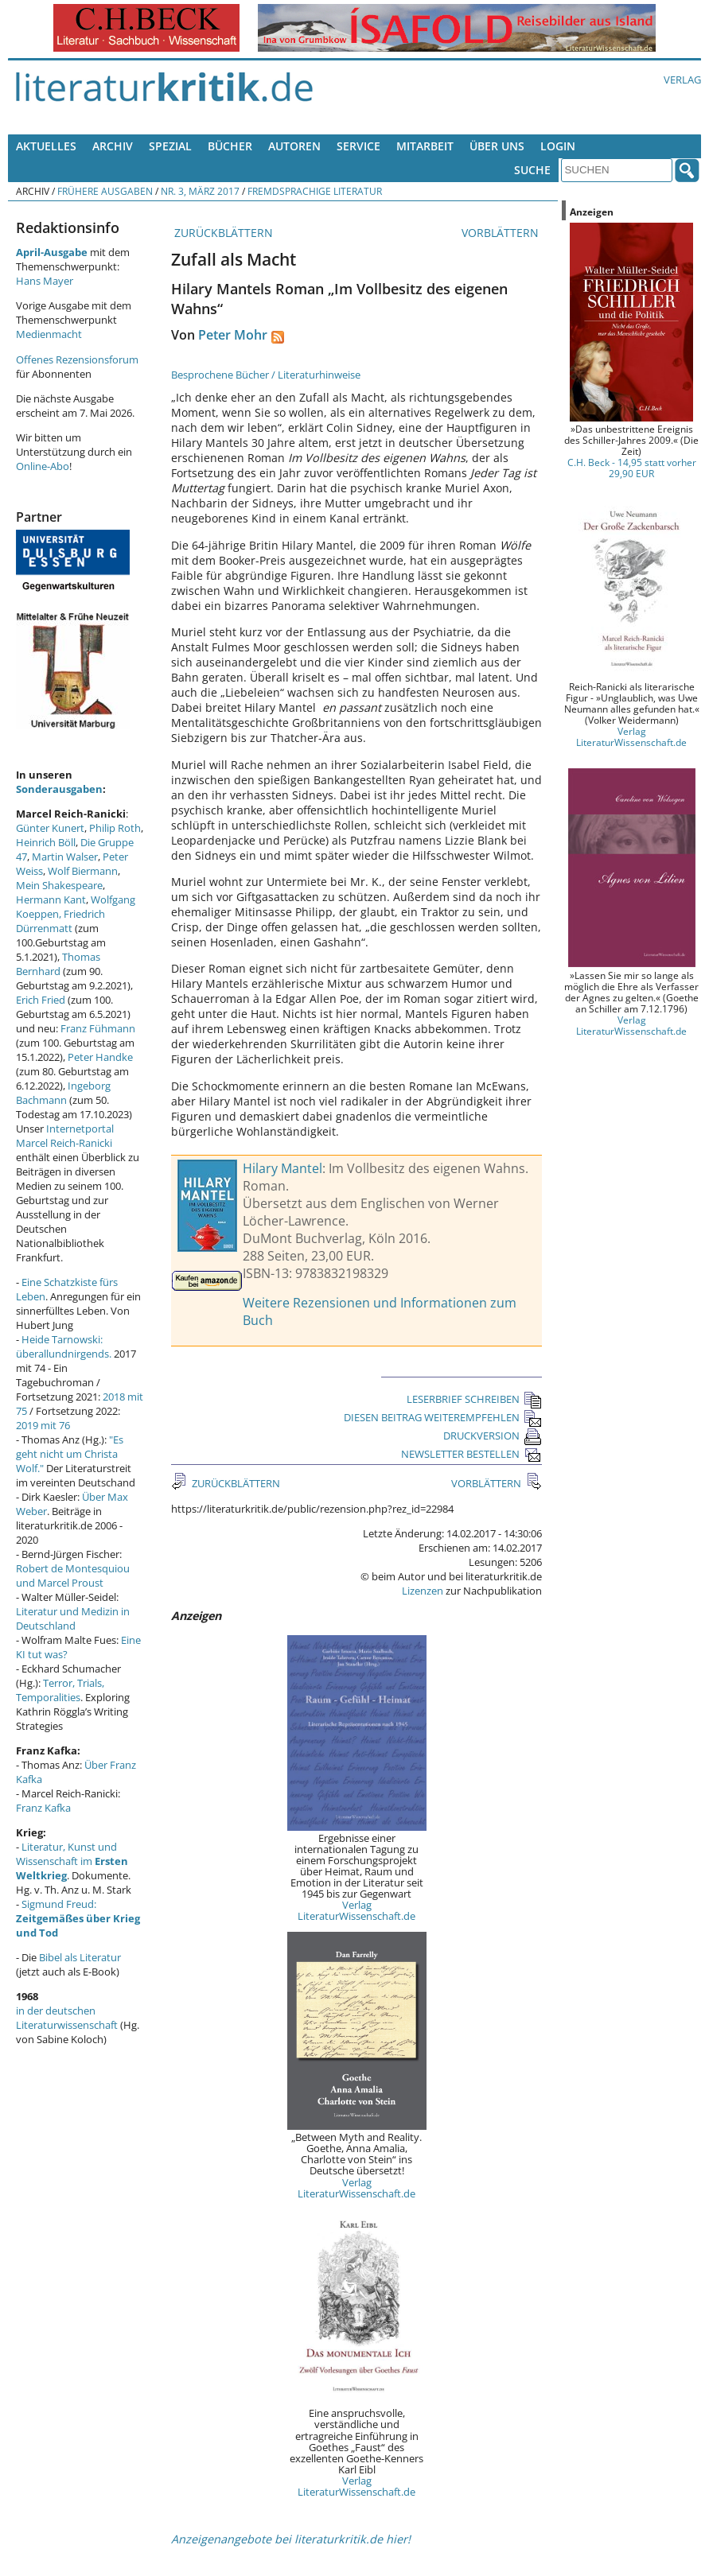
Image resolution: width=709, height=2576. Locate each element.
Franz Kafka (43, 1808)
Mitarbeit (425, 145)
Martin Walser (65, 856)
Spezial (170, 145)
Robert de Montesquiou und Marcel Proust (73, 1575)
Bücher (230, 145)
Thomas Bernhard (58, 964)
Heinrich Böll (46, 842)
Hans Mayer (44, 281)
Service (358, 145)
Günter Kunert (50, 828)
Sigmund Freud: (78, 1918)
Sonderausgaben (59, 789)
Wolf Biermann (83, 871)
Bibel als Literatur (80, 1957)
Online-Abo (42, 466)
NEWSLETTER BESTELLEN (471, 1454)
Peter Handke (100, 1057)
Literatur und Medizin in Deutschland (73, 1618)
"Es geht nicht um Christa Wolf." (69, 1453)
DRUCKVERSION (492, 1435)
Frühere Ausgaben (105, 191)
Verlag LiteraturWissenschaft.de (356, 1910)
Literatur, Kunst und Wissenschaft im (72, 1861)
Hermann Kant (51, 899)
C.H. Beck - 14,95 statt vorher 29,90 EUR (631, 468)
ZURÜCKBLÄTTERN (222, 232)
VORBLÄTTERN (502, 232)
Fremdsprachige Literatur (314, 191)
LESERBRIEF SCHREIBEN (474, 1399)
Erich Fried (40, 1000)
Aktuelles (46, 145)
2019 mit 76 (43, 1425)
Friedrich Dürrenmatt (60, 921)
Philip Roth (115, 828)
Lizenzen (422, 1590)
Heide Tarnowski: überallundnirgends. (63, 1346)
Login (557, 145)
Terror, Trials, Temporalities (60, 1690)
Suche (532, 169)
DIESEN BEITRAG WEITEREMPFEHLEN (443, 1417)
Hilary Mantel (282, 1168)
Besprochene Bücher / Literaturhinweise (265, 374)
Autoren (294, 145)
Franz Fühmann (97, 1028)
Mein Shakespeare (59, 885)
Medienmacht (49, 334)
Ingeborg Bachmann (63, 1092)
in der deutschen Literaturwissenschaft (67, 2017)
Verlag (682, 79)
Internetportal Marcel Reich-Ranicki (65, 1135)
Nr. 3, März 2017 (200, 191)
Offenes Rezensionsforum (77, 359)
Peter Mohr (232, 335)
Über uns (496, 145)
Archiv (112, 145)
